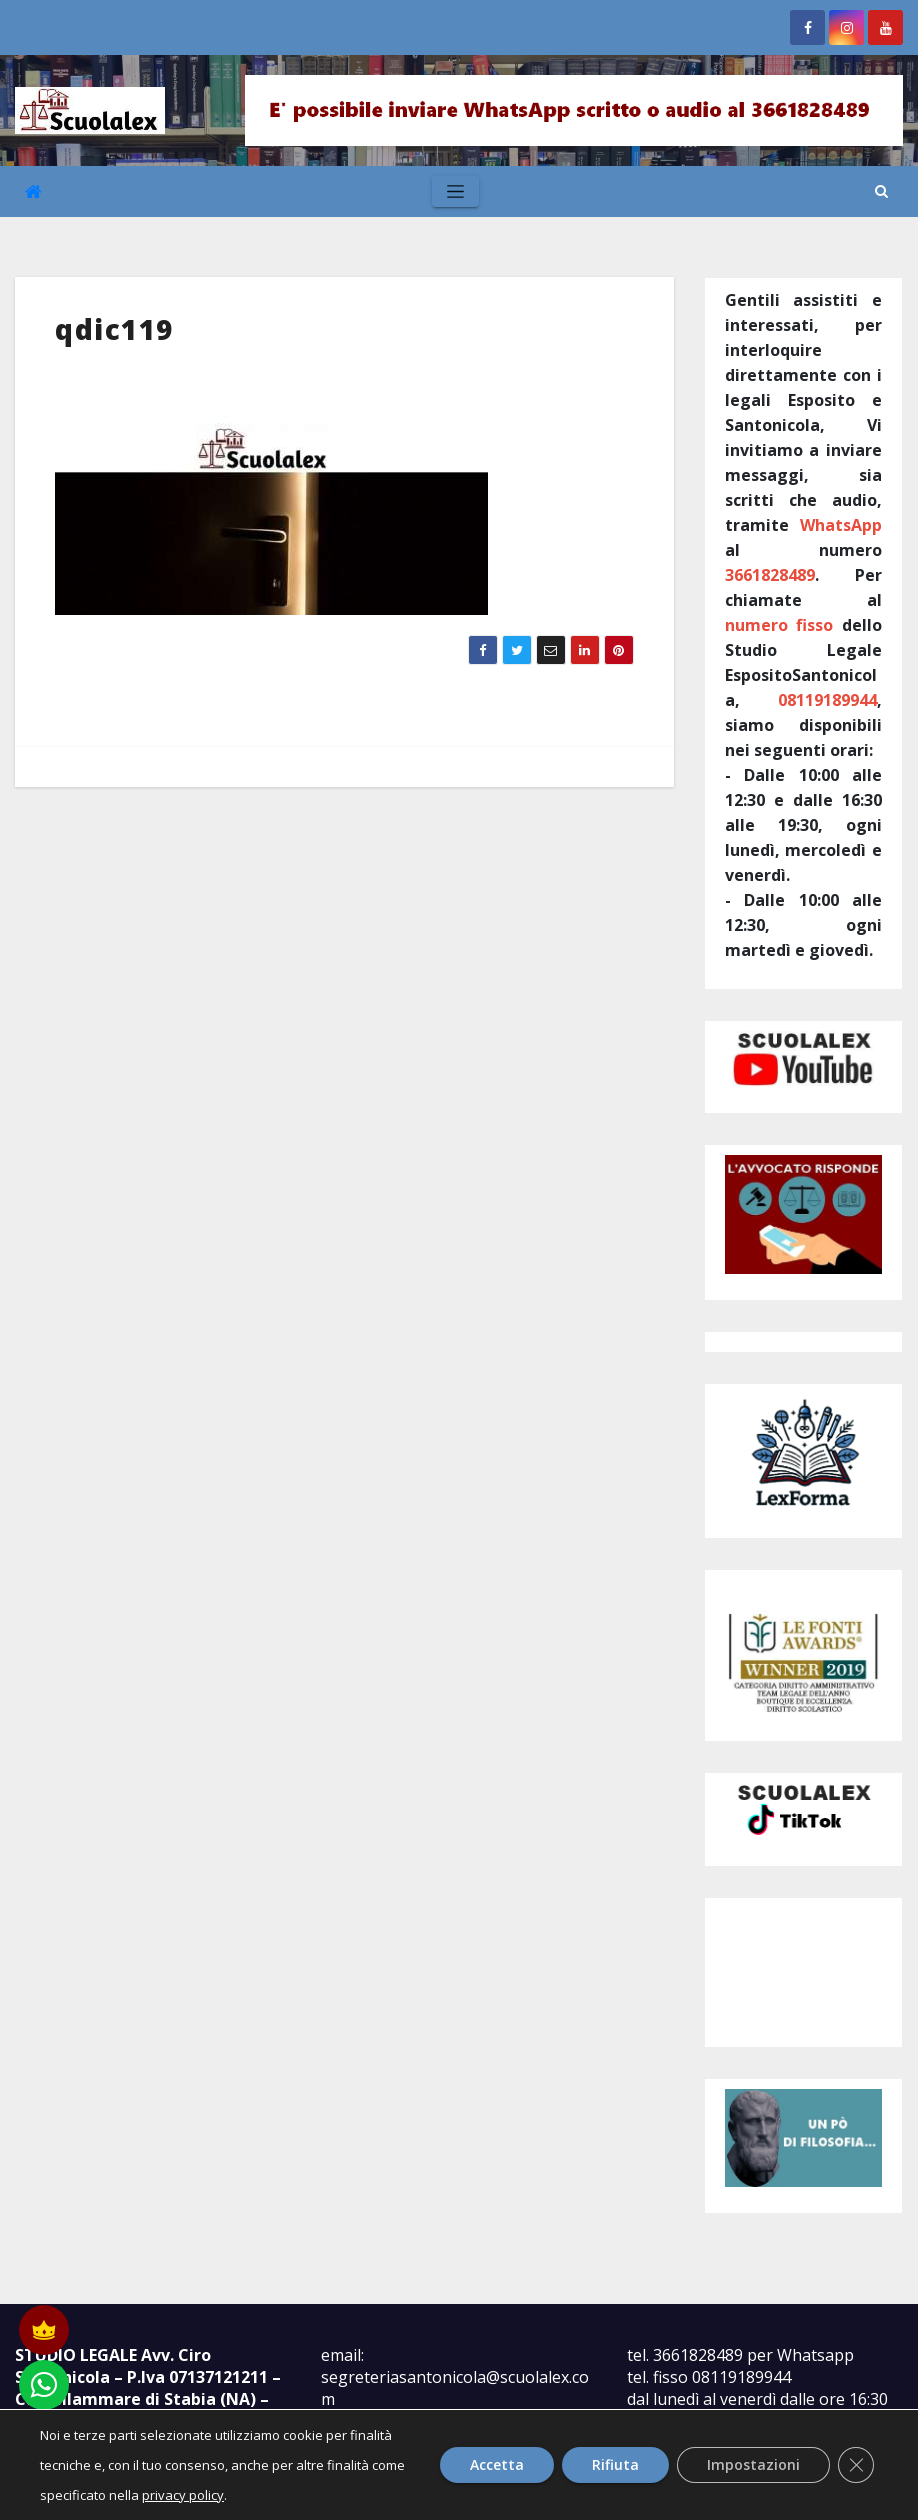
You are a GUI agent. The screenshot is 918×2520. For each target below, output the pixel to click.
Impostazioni (753, 2464)
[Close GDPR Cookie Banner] (856, 2465)
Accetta (497, 2464)
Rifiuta (615, 2464)
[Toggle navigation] (455, 191)
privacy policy (183, 2495)
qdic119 (114, 329)
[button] (881, 190)
